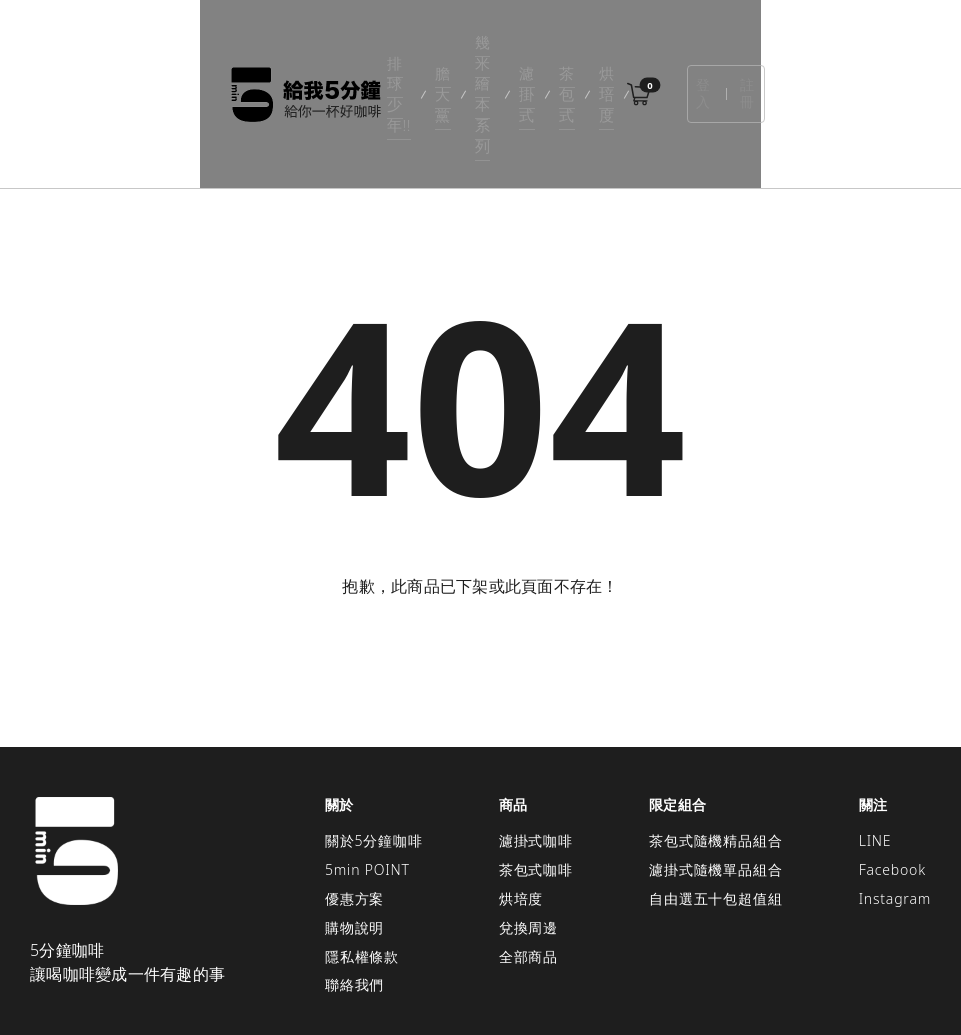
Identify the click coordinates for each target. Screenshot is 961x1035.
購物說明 (354, 837)
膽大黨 (343, 49)
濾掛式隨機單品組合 (715, 780)
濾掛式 (526, 49)
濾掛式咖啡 (536, 751)
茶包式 (595, 49)
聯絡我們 (354, 895)
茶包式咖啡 (536, 780)
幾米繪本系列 (434, 49)
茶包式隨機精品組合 (715, 751)
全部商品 (528, 866)
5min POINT (367, 780)
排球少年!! (262, 49)
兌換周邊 (528, 837)
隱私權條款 (362, 866)
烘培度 (665, 49)
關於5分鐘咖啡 (374, 751)
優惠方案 (354, 809)
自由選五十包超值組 (715, 809)
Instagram (895, 809)
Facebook (892, 780)
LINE (875, 751)
